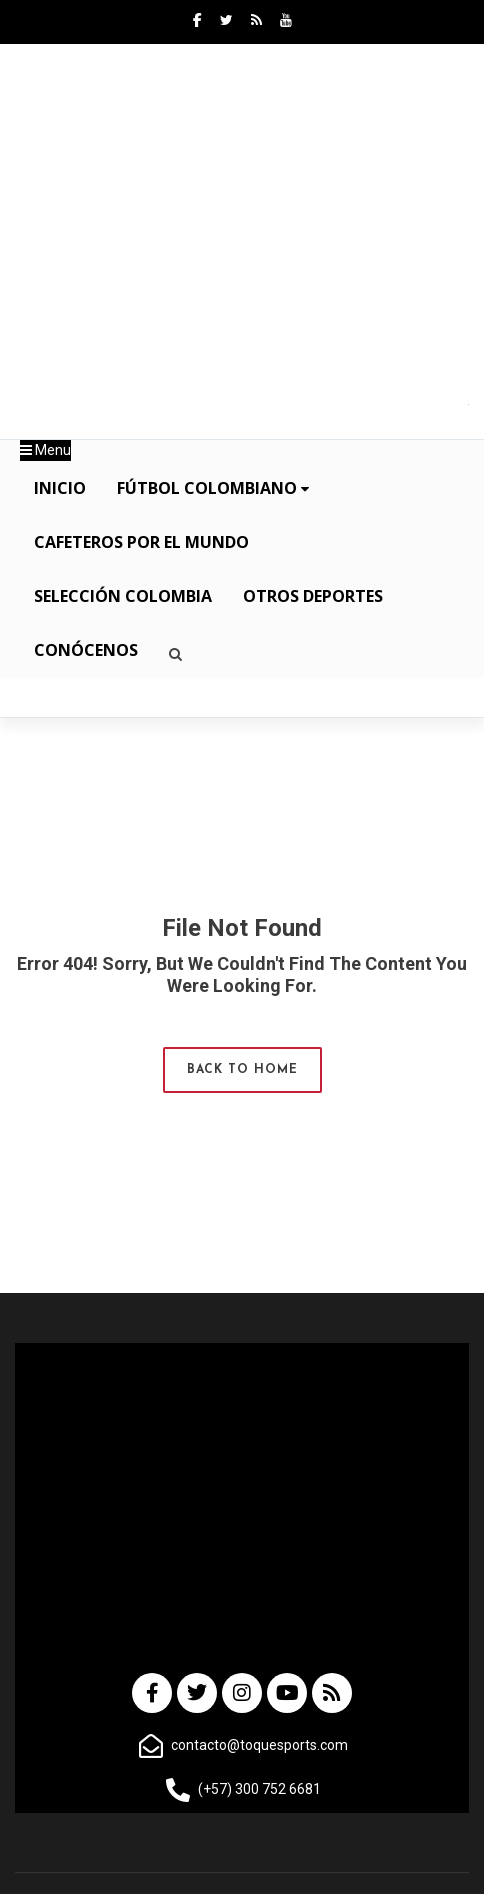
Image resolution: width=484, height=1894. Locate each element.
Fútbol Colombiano (213, 488)
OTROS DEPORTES (313, 596)
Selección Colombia (123, 596)
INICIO (60, 488)
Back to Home (242, 1070)
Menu (45, 450)
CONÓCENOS (86, 650)
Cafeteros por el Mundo (141, 542)
